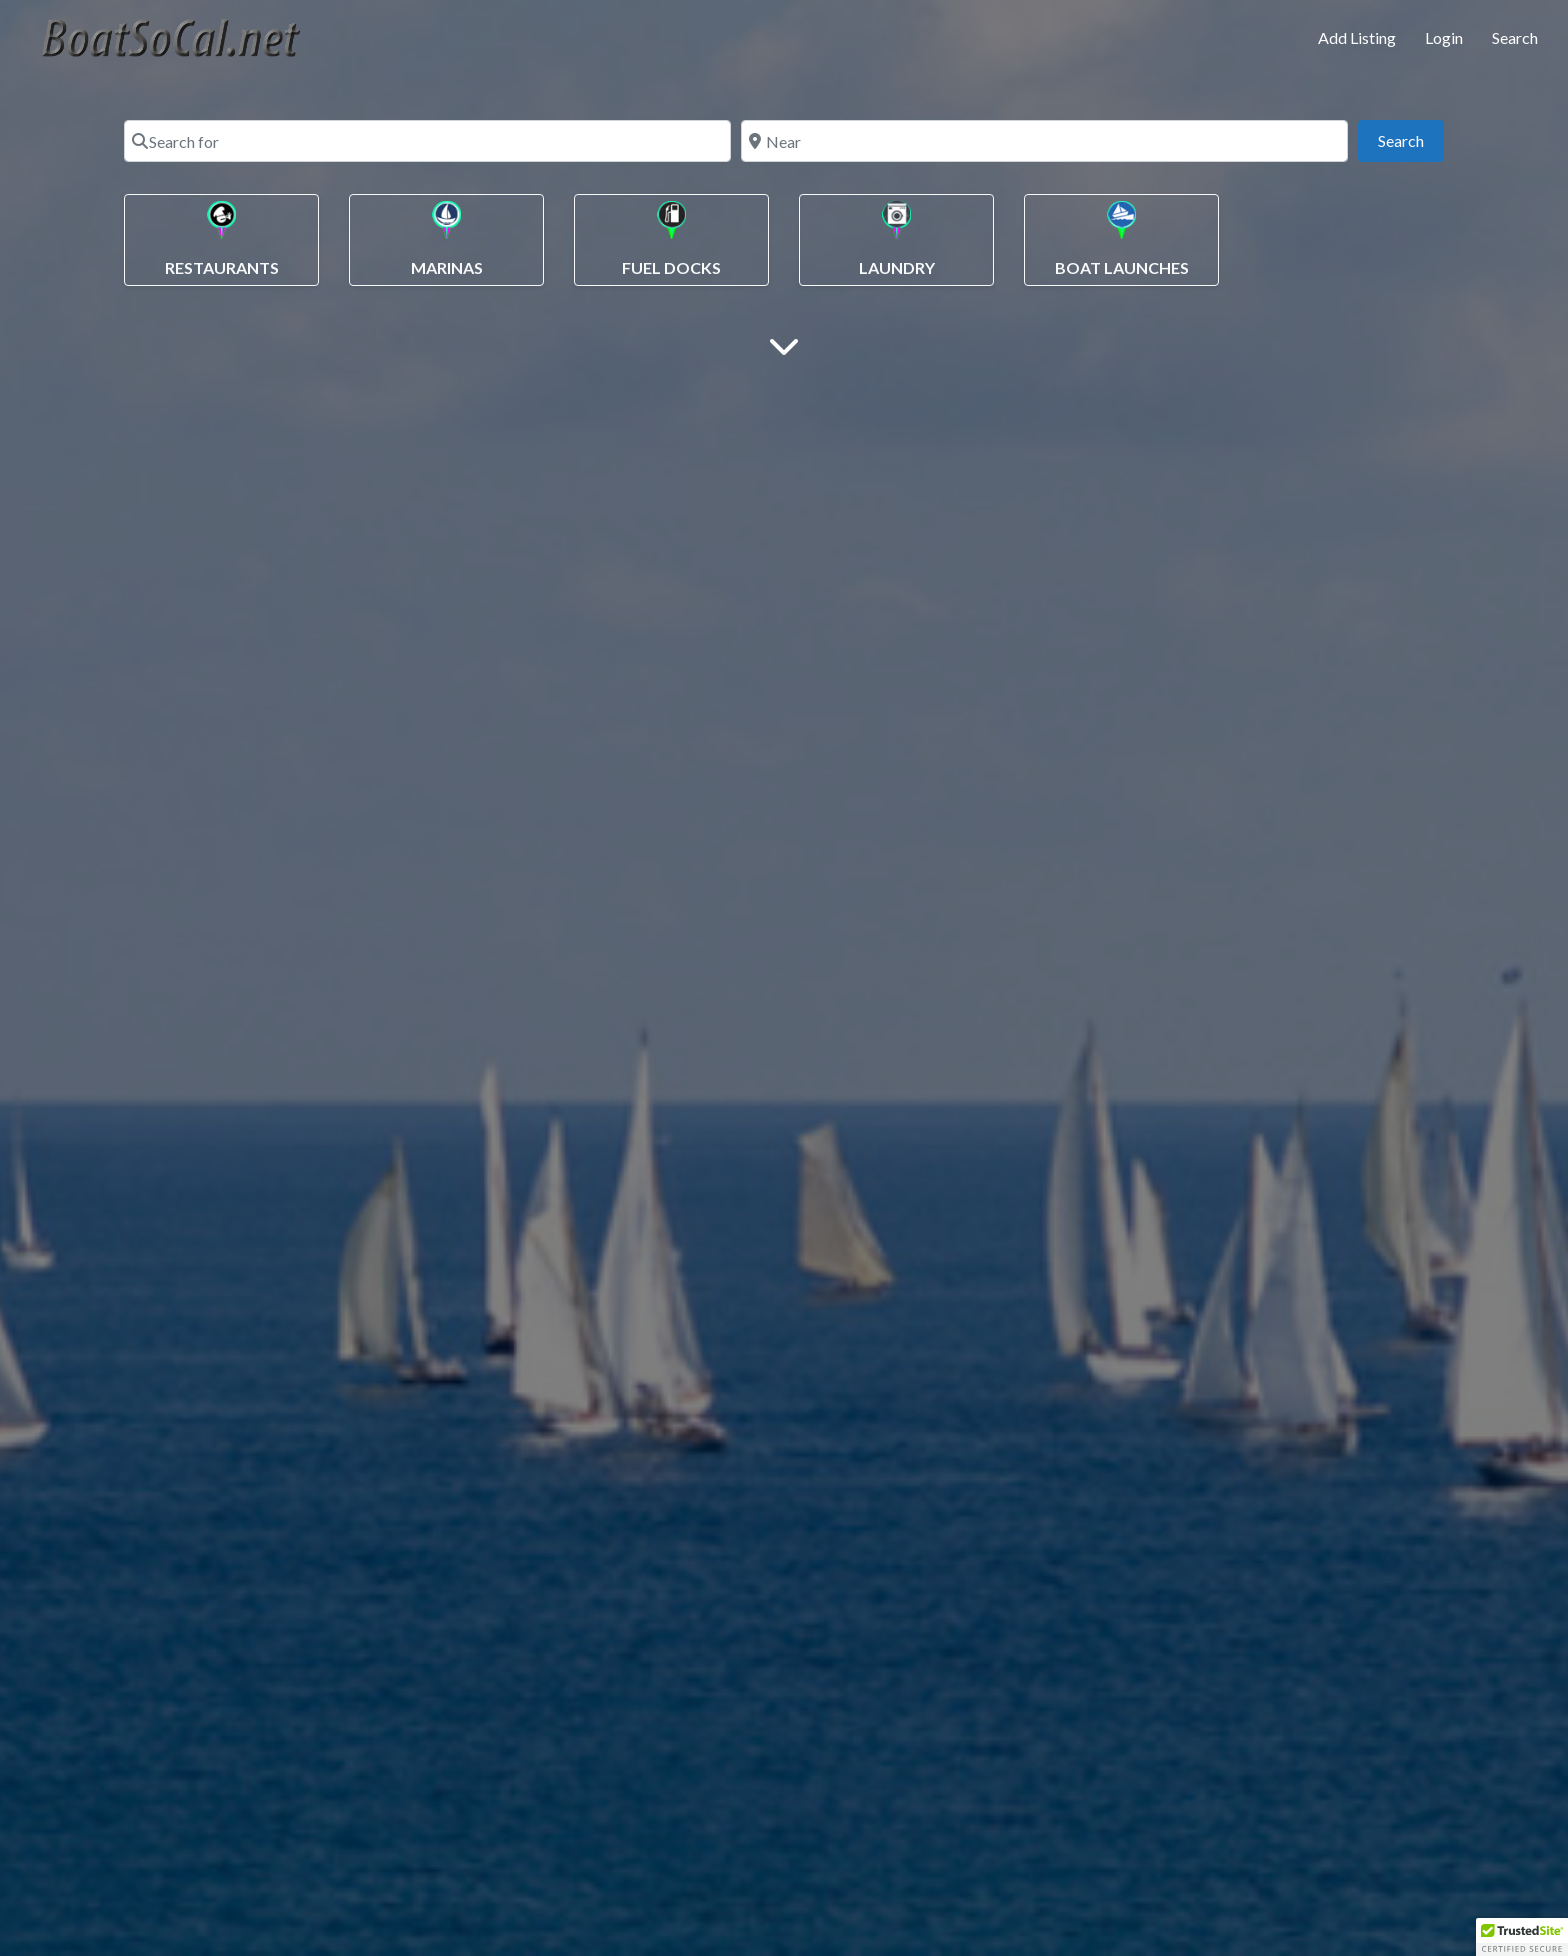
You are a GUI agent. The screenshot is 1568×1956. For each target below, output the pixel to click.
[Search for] (427, 141)
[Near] (1044, 141)
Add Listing (1357, 37)
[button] (1522, 1937)
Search (1515, 37)
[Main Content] (784, 344)
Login (1444, 37)
